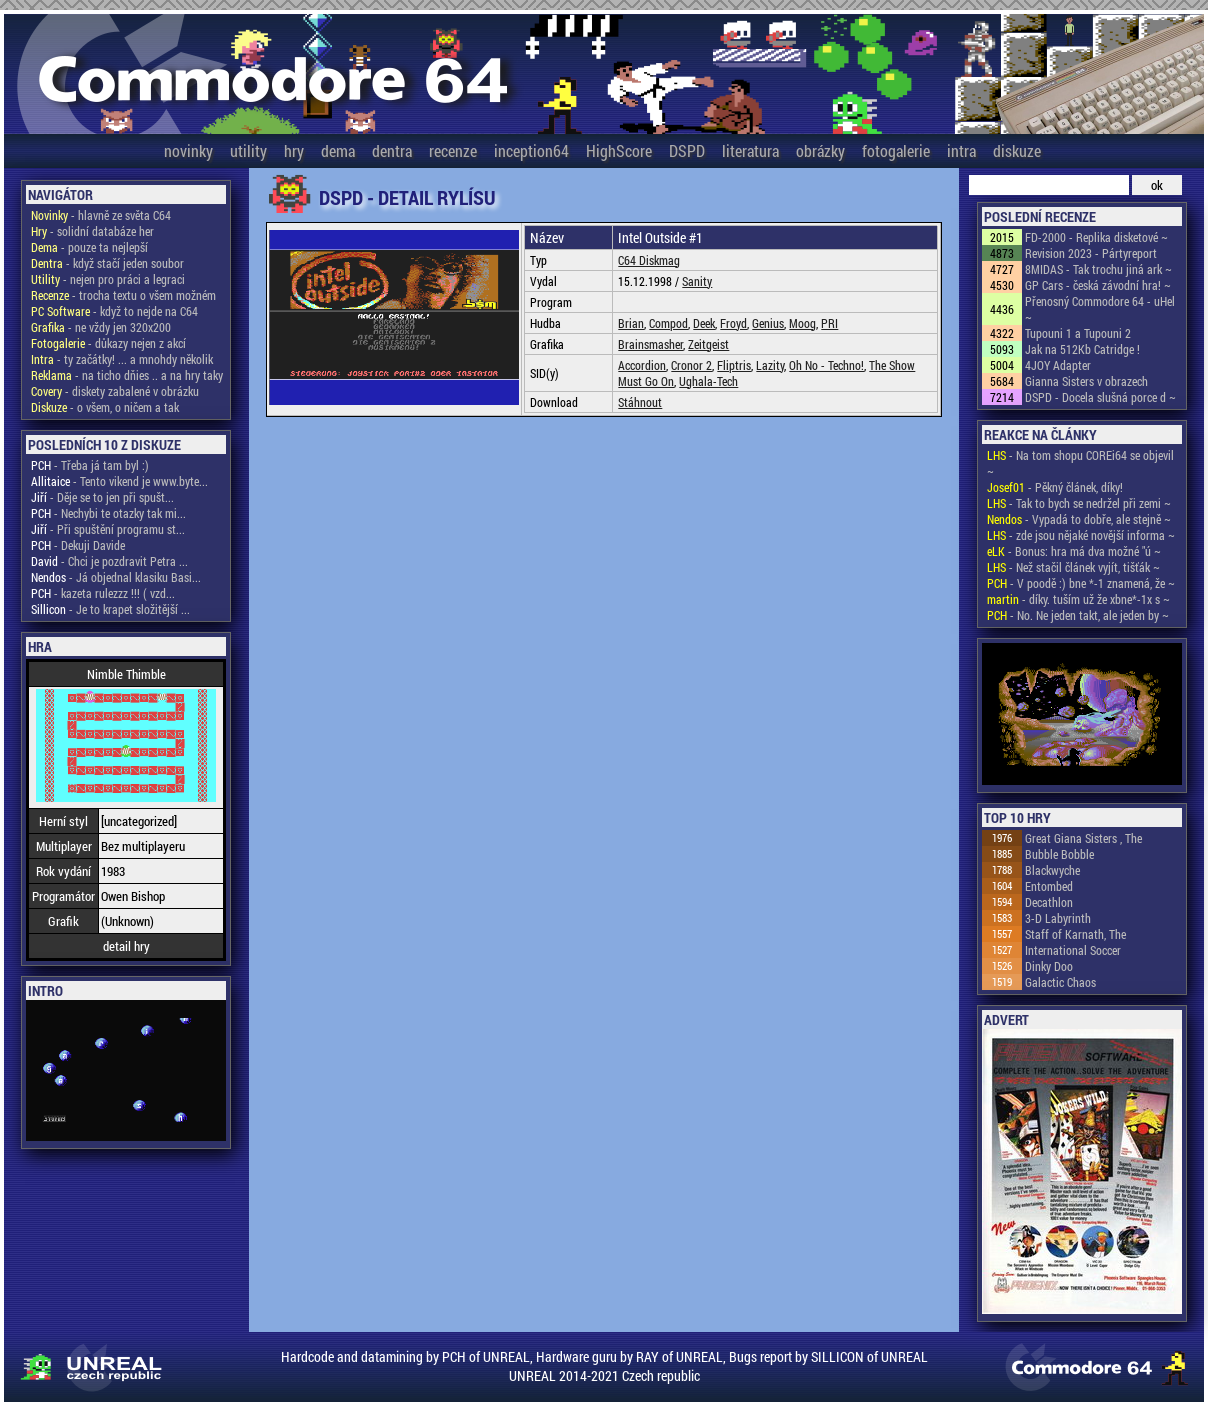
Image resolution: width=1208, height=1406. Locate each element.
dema (338, 150)
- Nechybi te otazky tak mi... (108, 513)
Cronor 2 (691, 365)
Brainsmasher (650, 344)
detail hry (126, 946)
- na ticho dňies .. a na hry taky (127, 375)
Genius (768, 323)
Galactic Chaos (1060, 982)
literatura (750, 150)
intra (961, 150)
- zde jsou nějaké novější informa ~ (1081, 535)
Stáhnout (640, 402)
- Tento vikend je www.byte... (119, 481)
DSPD (687, 150)
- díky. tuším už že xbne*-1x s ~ (1078, 599)
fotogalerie (896, 150)
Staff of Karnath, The (1075, 934)
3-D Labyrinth (1058, 918)
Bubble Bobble (1059, 854)
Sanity (697, 281)
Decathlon (1049, 902)
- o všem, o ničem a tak (105, 407)
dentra (392, 150)
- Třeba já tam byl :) (90, 465)
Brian (631, 323)
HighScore (619, 150)
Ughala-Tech (708, 381)
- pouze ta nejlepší (89, 247)
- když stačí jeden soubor (107, 263)
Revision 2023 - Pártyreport (1091, 253)
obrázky (820, 150)
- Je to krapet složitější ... (110, 609)
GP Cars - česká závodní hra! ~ (1098, 285)
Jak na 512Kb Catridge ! (1082, 349)
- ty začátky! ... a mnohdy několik (122, 359)
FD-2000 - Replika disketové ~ (1096, 237)
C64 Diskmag (649, 260)
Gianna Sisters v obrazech (1086, 381)
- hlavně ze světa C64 (101, 215)
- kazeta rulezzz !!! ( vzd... (103, 593)
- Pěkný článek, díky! (1055, 487)
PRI (829, 323)
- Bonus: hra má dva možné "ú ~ (1074, 551)
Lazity (770, 365)
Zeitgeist (708, 344)
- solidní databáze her (92, 231)
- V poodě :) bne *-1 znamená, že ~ (1081, 583)
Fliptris (734, 365)
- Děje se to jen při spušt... (102, 497)
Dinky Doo (1049, 966)
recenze (453, 150)
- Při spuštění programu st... (108, 529)
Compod (668, 323)
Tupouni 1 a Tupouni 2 (1078, 333)
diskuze (1017, 150)
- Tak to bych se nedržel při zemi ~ (1079, 503)
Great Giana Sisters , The (1083, 838)
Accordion (642, 365)
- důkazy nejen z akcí (108, 343)
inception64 (531, 150)
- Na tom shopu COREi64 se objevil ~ (1080, 463)
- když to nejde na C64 (114, 311)
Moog (802, 323)
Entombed (1049, 886)
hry (294, 150)
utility (248, 150)
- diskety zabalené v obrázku (115, 391)
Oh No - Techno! (826, 365)
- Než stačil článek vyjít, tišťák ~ (1073, 567)
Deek (704, 323)
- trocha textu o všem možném (123, 295)
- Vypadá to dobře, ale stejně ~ (1079, 519)
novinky (188, 150)
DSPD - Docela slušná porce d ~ (1100, 397)
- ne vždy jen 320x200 (101, 327)
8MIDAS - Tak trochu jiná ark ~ (1098, 269)
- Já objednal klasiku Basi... (116, 577)
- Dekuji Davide (78, 545)
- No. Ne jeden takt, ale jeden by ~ (1078, 615)
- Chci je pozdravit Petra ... (109, 561)
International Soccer (1073, 950)
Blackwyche (1052, 870)
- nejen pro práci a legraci (108, 279)
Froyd (733, 323)
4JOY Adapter (1058, 365)
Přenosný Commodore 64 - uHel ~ (1100, 309)
